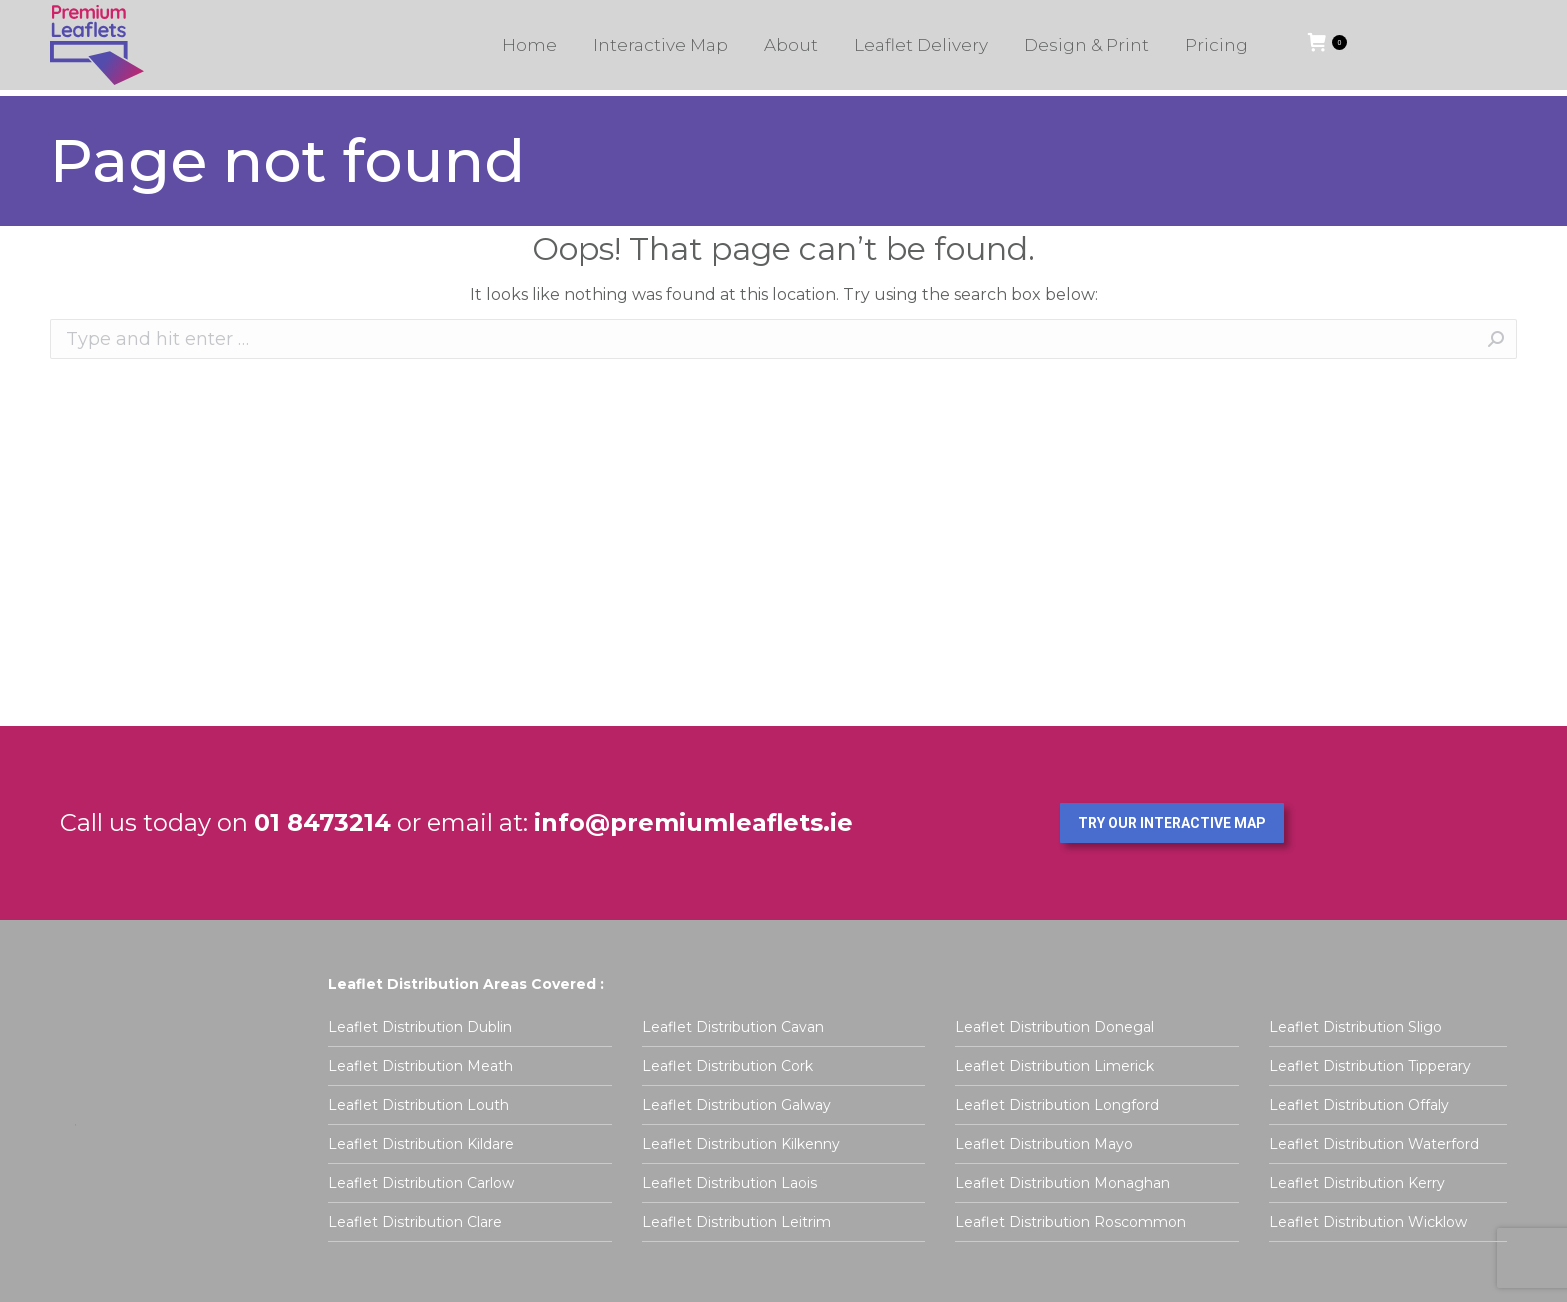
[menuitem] (529, 51)
